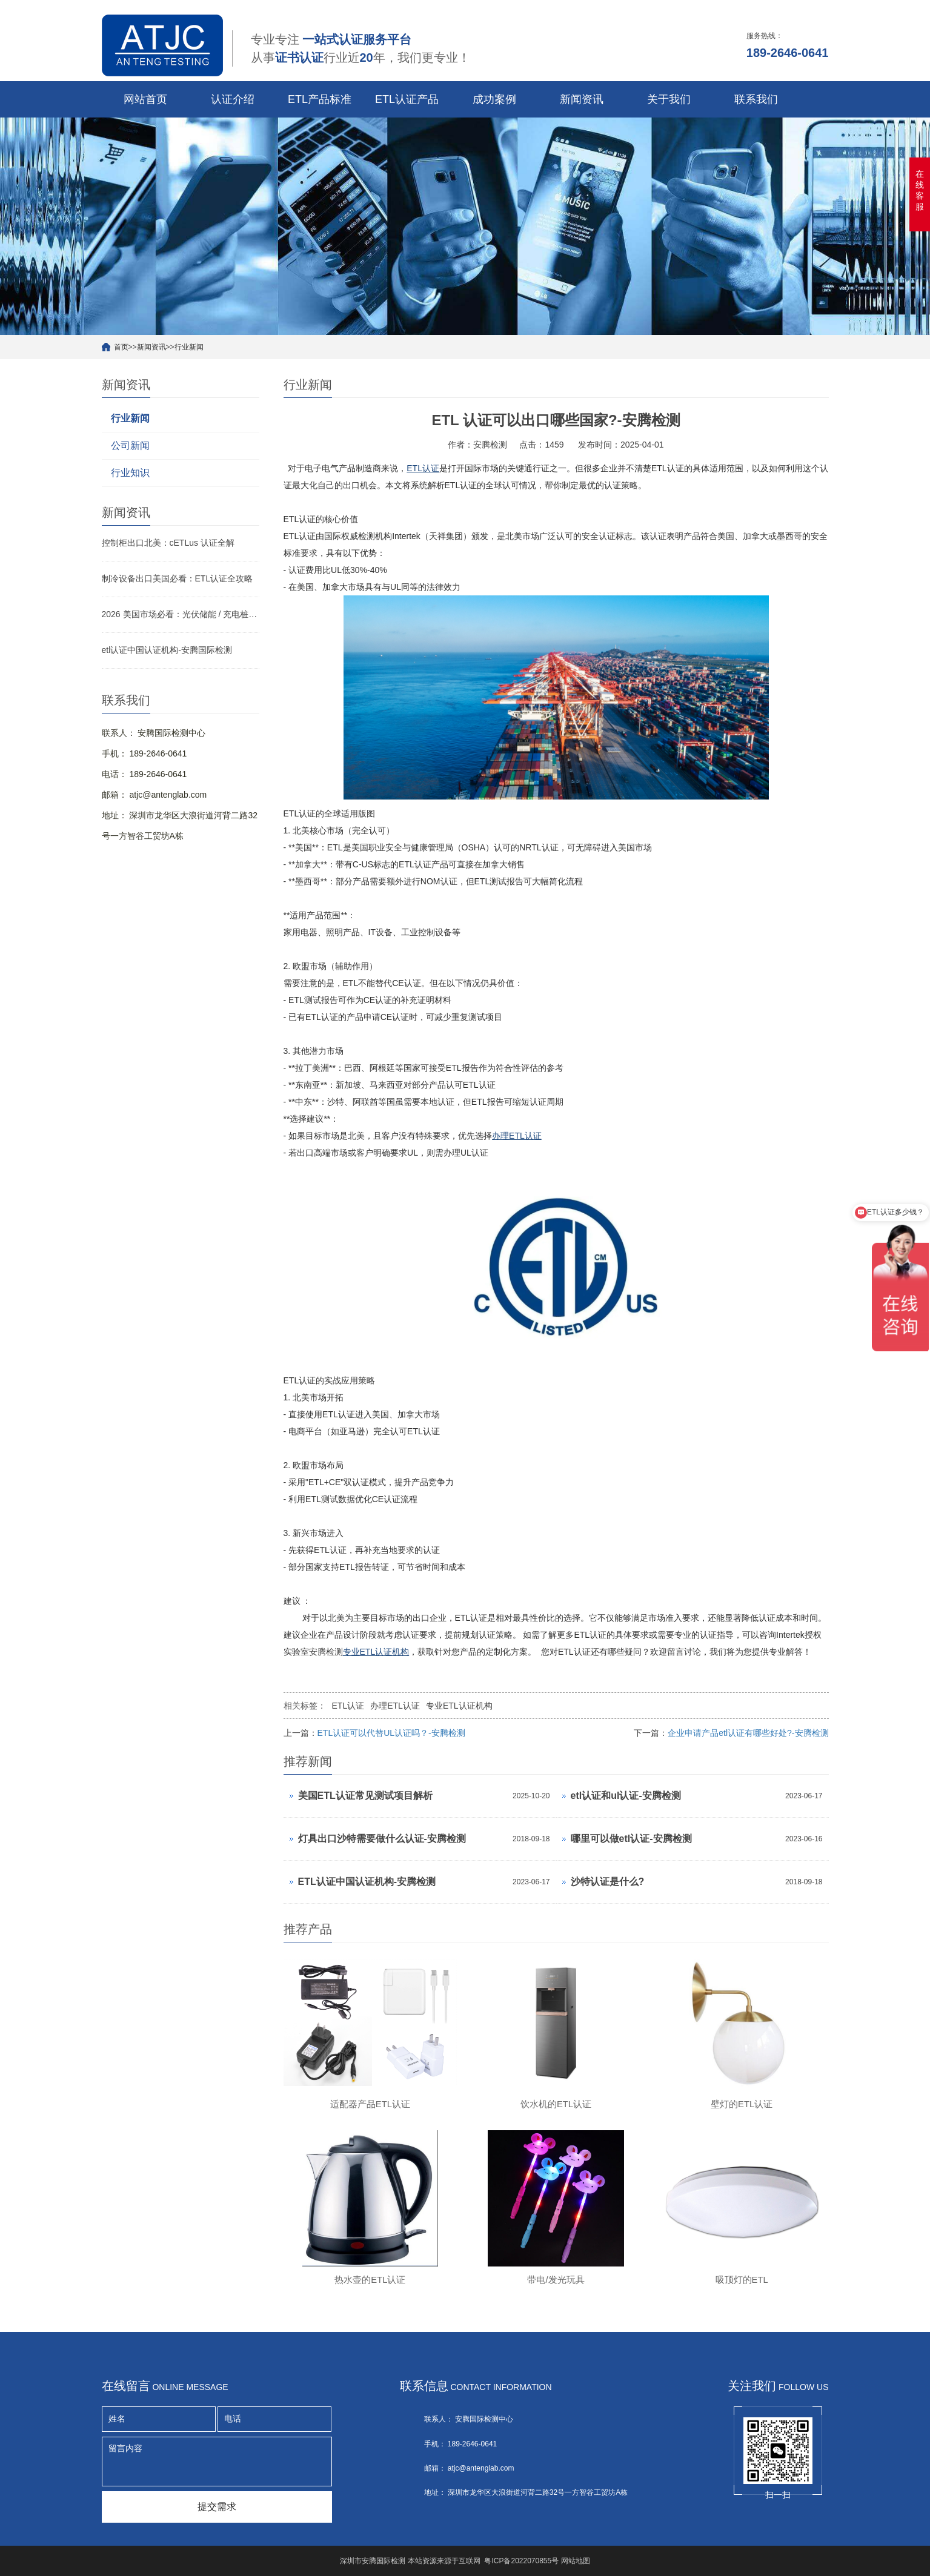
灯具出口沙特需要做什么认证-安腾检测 (382, 1838)
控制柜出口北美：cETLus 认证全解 (168, 543)
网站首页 (145, 99)
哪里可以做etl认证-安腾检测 (631, 1838)
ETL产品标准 (319, 99)
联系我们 (756, 99)
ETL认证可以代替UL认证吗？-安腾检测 (391, 1733)
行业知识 (130, 473)
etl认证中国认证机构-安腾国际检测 (167, 650)
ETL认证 (348, 1705)
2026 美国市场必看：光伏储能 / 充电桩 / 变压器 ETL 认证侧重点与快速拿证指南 (180, 614)
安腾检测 (326, 1652)
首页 (121, 347)
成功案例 (494, 99)
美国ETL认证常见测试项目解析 (365, 1795)
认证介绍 (232, 99)
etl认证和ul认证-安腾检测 (626, 1795)
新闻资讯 (581, 99)
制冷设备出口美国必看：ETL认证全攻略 (177, 578)
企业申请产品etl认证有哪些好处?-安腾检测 (748, 1733)
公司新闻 (130, 445)
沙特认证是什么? (608, 1881)
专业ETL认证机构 (459, 1705)
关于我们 (669, 99)
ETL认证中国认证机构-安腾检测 (367, 1881)
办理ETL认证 (395, 1705)
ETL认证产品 (407, 99)
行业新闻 (189, 347)
